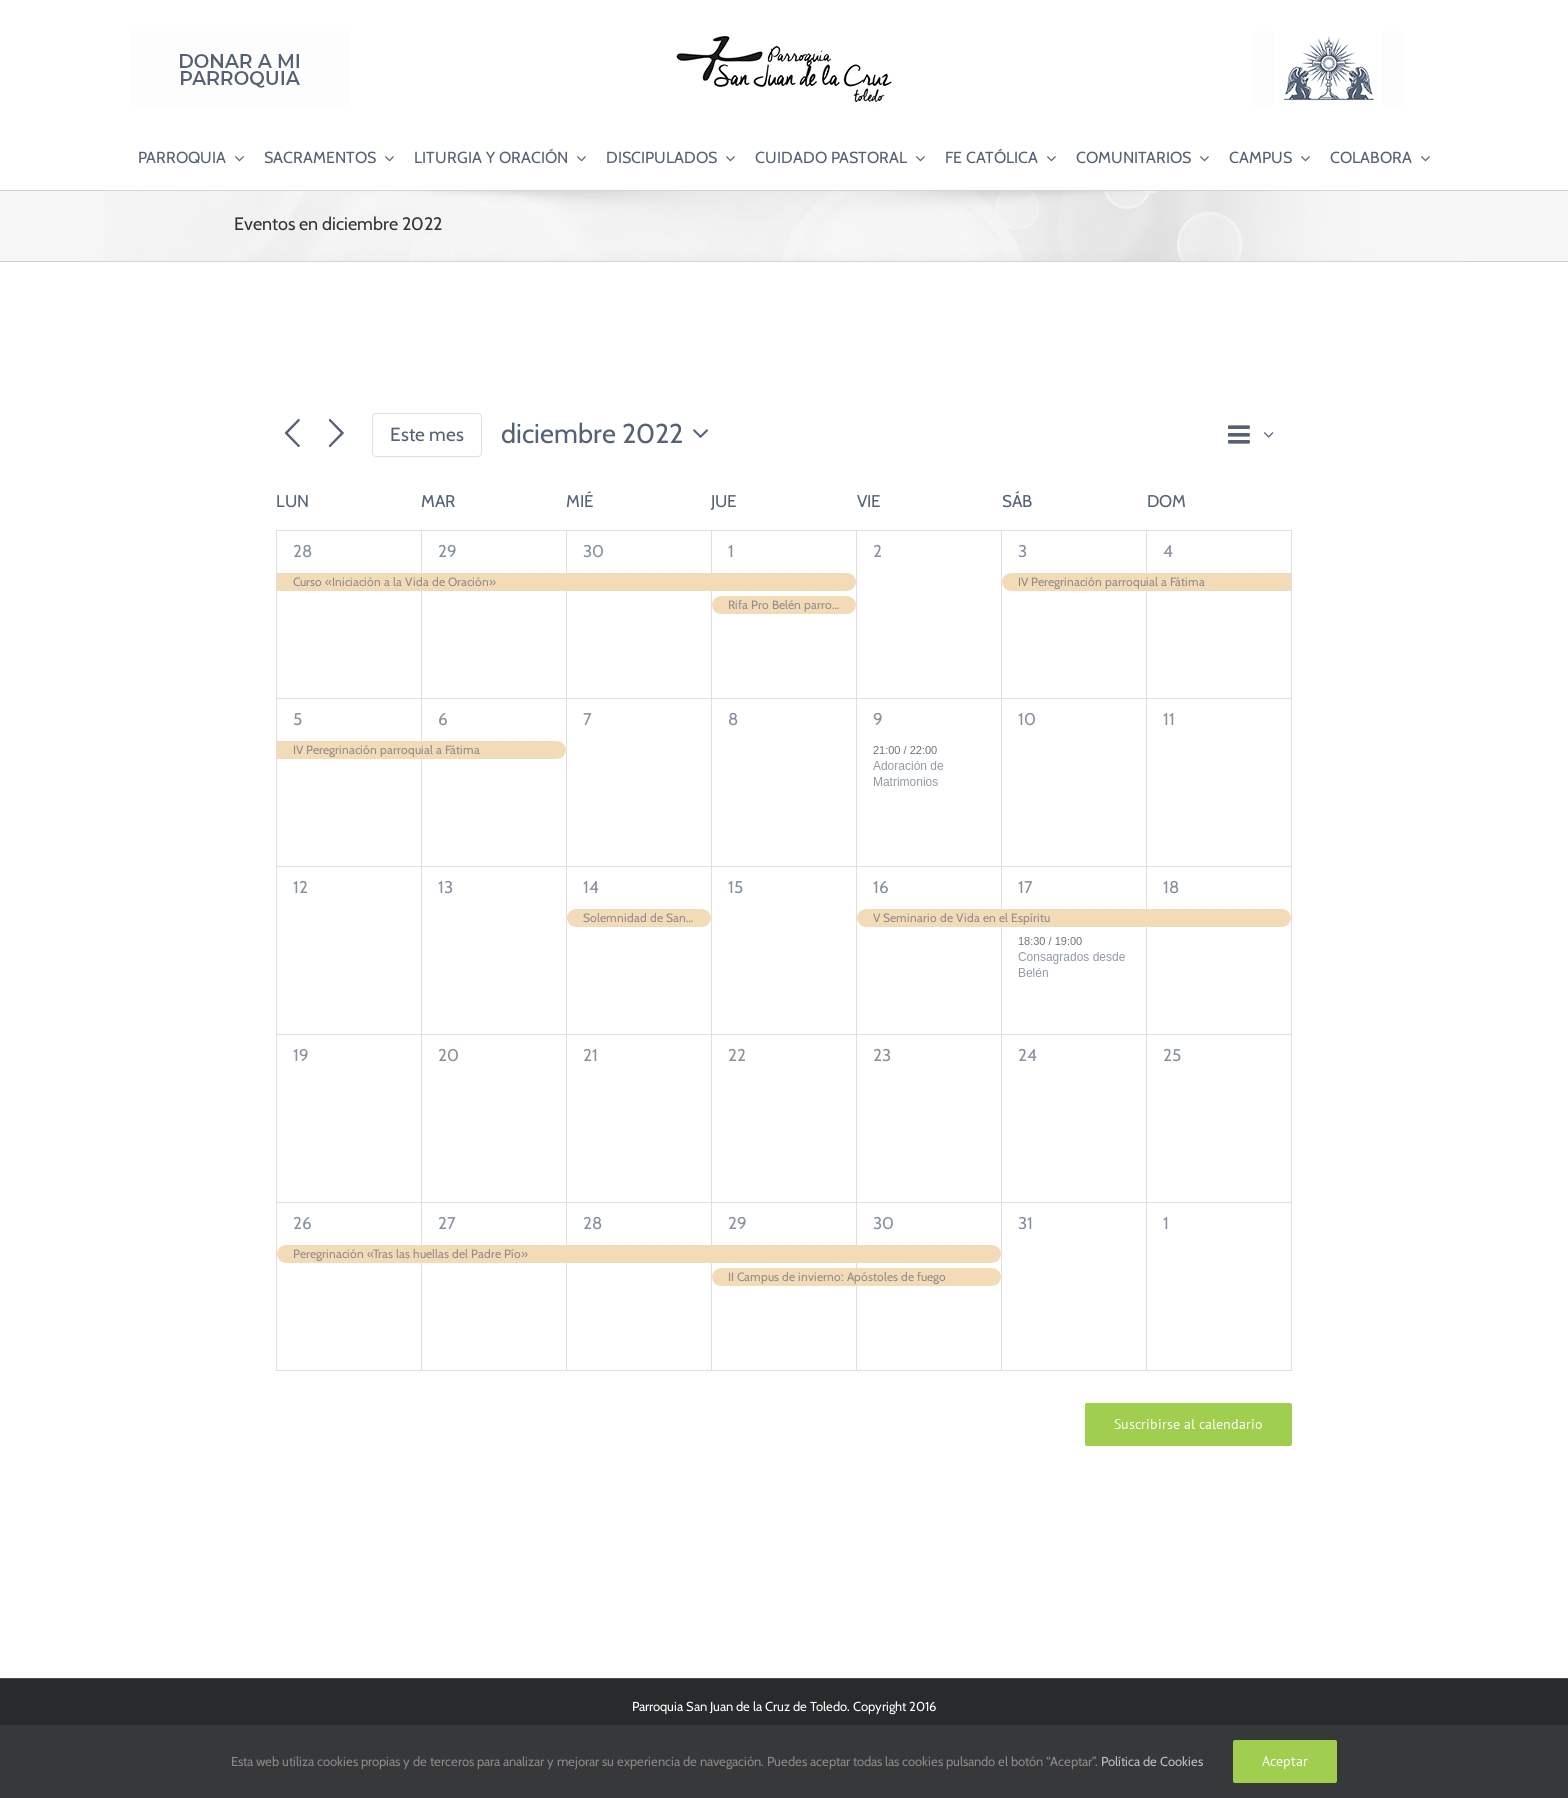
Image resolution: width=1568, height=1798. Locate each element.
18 (1171, 887)
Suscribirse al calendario (1188, 1424)
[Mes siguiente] (336, 434)
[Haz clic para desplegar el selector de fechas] (610, 434)
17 (1025, 887)
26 (302, 1223)
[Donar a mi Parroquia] (240, 39)
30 (593, 551)
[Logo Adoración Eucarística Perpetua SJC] (1328, 39)
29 (447, 551)
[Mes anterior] (292, 434)
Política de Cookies (1152, 1761)
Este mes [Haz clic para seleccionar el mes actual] (427, 434)
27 (447, 1223)
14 (591, 887)
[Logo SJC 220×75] (784, 39)
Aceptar (1285, 1761)
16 (881, 887)
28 (302, 551)
